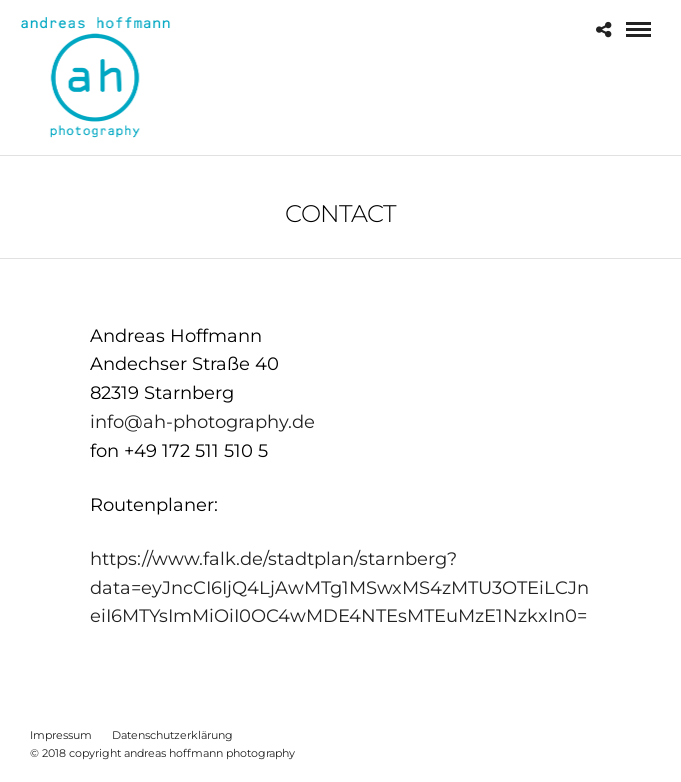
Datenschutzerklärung (172, 735)
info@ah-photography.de (202, 422)
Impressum (61, 735)
